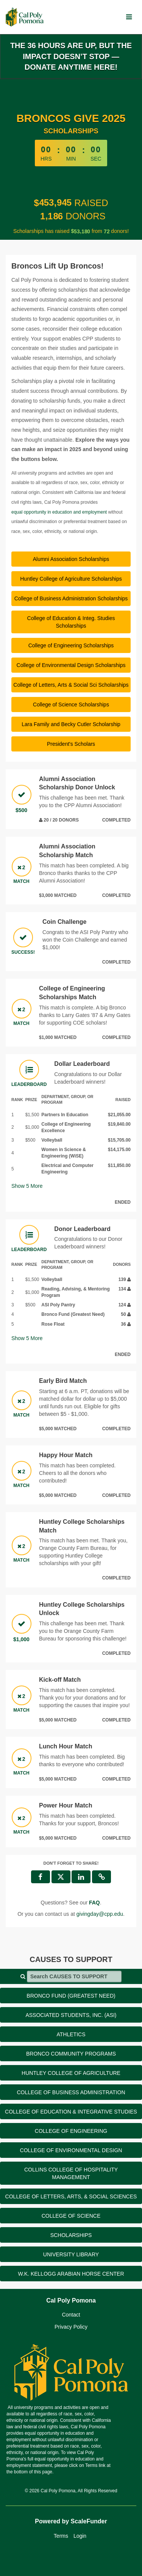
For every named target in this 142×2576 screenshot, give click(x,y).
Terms (61, 2536)
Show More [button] (27, 1186)
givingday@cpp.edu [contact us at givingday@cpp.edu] (99, 1914)
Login (79, 2536)
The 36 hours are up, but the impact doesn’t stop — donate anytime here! (71, 56)
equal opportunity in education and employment (59, 512)
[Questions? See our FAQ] (94, 1902)
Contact (71, 2315)
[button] (101, 1876)
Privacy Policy (71, 2327)
